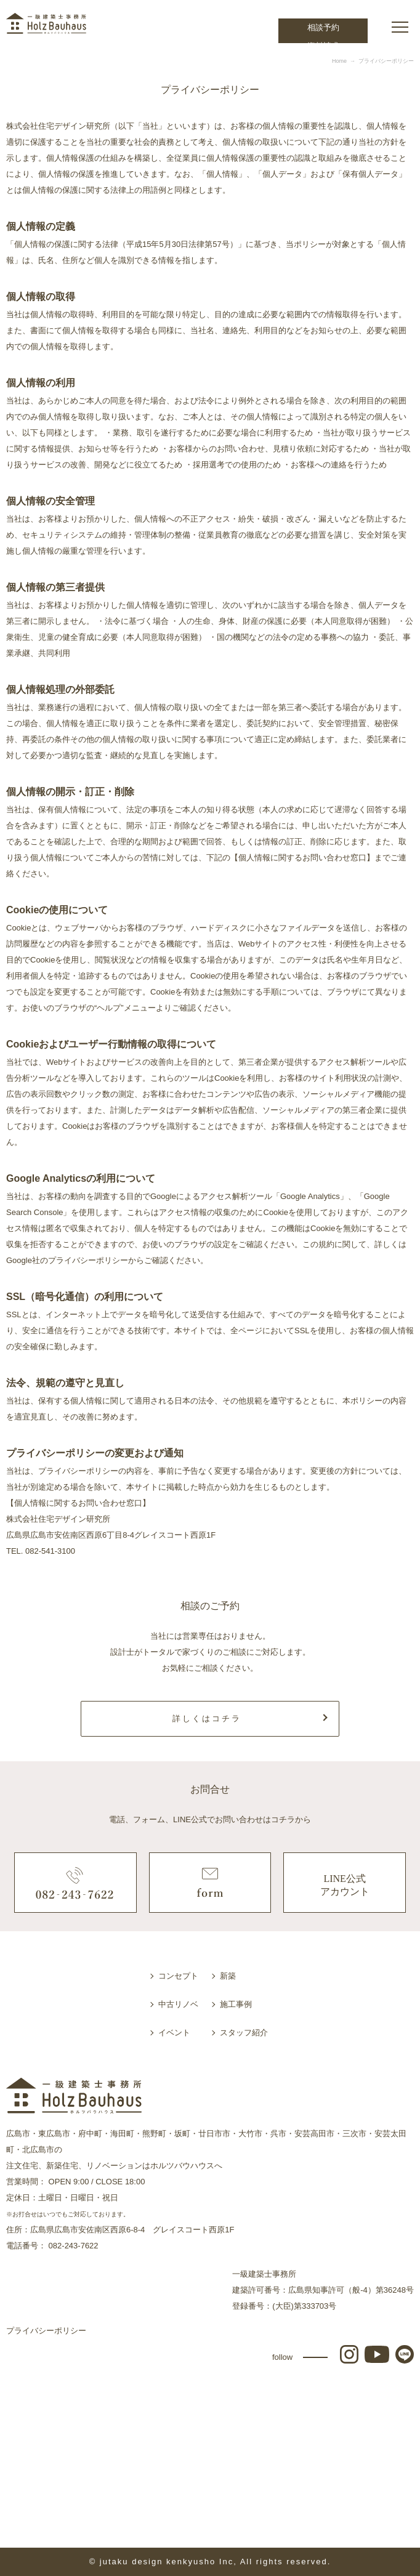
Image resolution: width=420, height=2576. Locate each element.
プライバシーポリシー (46, 2330)
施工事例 (236, 2004)
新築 (228, 1975)
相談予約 (323, 27)
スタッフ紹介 (244, 2032)
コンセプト (178, 1975)
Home (339, 61)
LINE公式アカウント (345, 1885)
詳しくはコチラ (206, 1718)
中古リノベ (178, 2004)
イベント (174, 2032)
